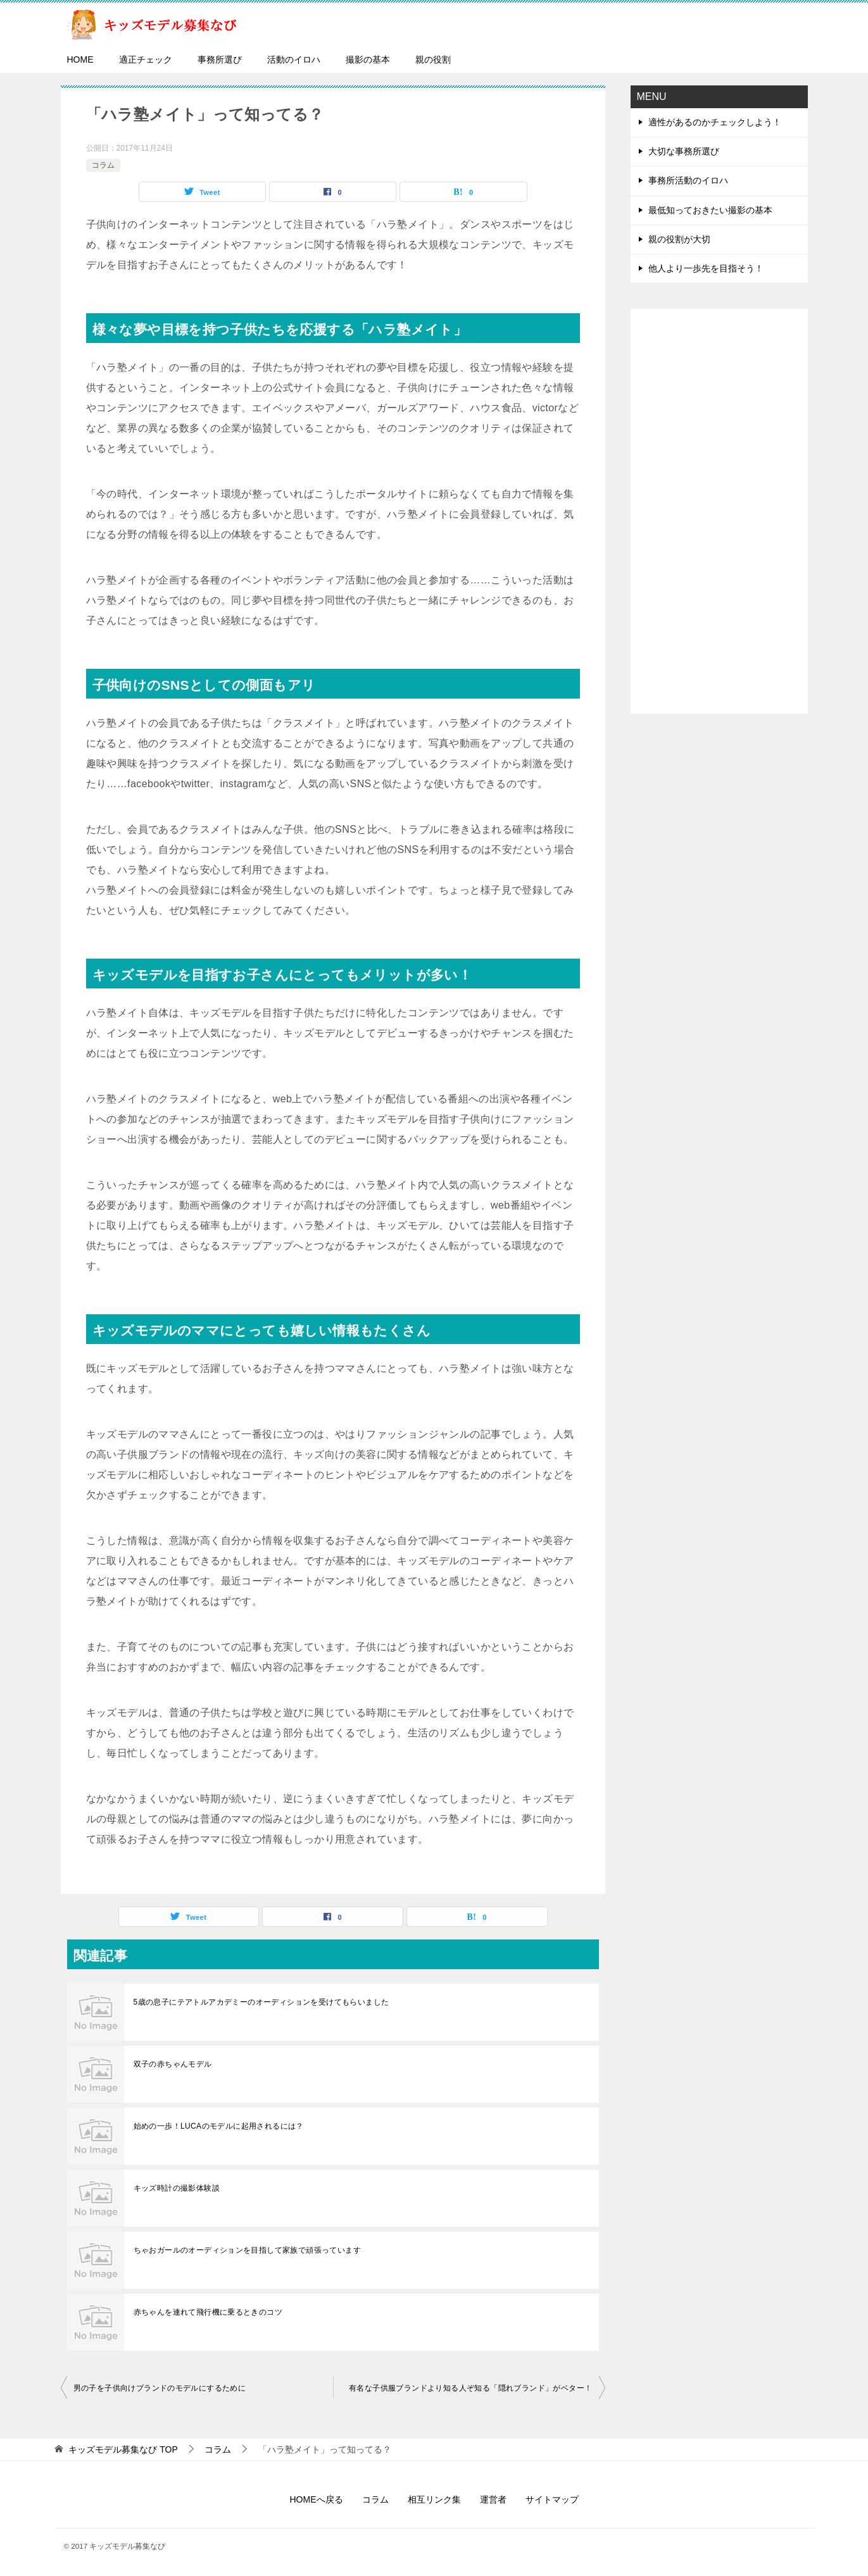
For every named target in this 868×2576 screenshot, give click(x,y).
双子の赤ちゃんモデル (173, 2064)
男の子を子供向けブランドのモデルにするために (159, 2388)
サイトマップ (552, 2499)
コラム (103, 165)
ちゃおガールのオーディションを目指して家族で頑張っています (248, 2250)
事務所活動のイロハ (688, 180)
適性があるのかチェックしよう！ (714, 122)
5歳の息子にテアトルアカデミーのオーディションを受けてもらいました (261, 2002)
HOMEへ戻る (316, 2499)
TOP (122, 2449)
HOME (80, 59)
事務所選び (220, 59)
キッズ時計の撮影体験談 (177, 2188)
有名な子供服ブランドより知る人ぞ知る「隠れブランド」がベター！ (470, 2388)
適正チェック (145, 59)
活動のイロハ (293, 59)
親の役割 (433, 59)
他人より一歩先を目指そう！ (706, 268)
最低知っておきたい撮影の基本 (710, 210)
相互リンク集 (434, 2499)
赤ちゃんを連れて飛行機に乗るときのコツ (208, 2312)
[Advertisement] (719, 511)
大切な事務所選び (683, 151)
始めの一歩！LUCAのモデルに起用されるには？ (219, 2126)
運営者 (493, 2499)
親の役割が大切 (679, 239)
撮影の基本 (368, 59)
